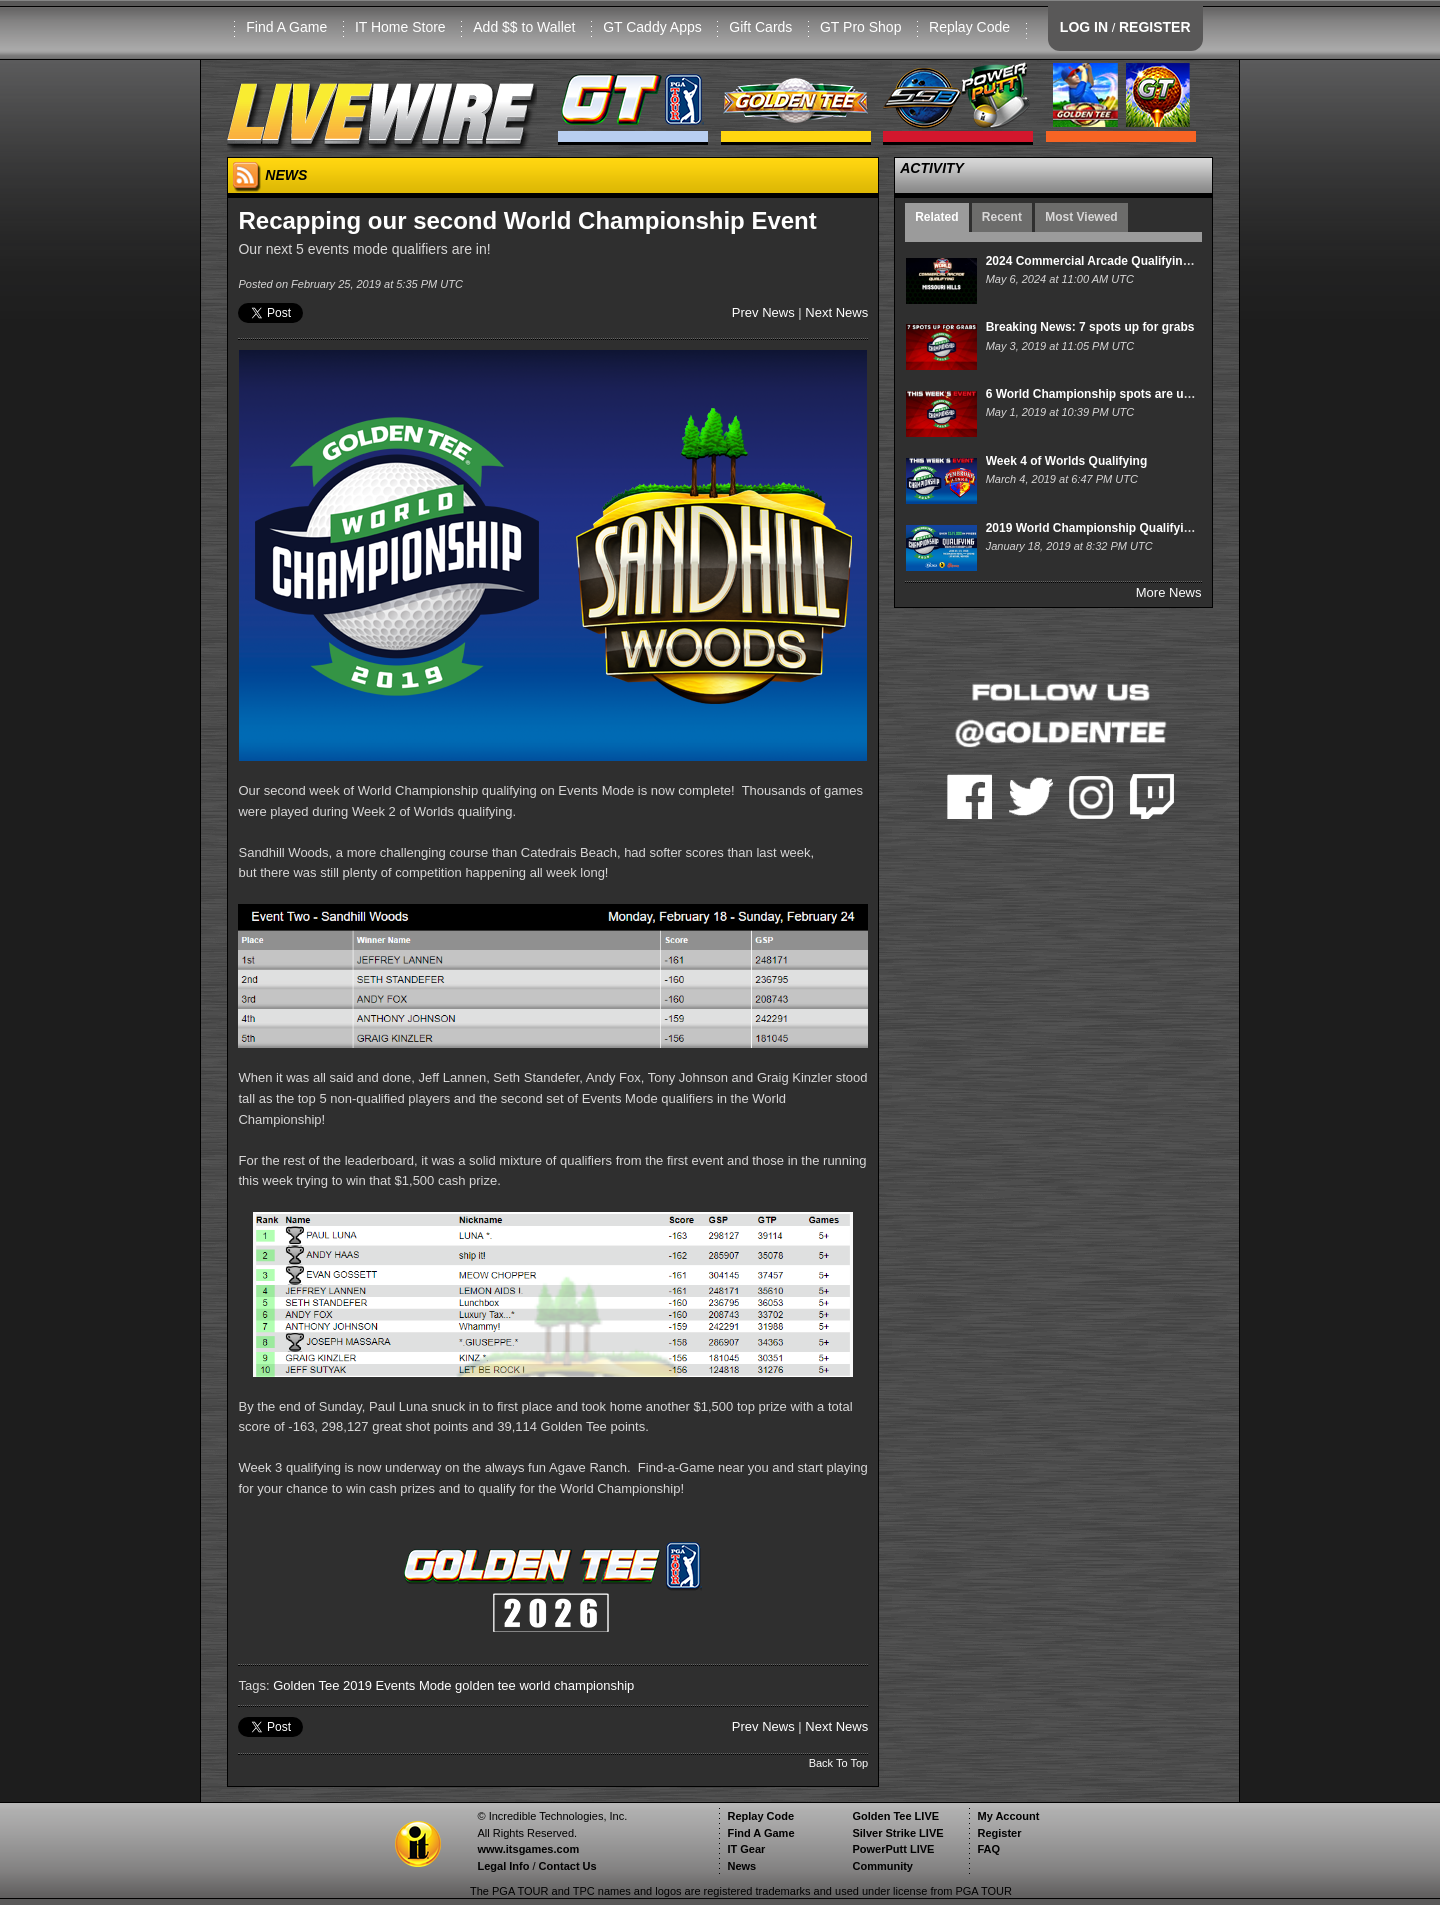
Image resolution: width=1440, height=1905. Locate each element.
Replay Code (969, 27)
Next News (836, 312)
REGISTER (1155, 27)
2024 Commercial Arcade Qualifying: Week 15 (1115, 261)
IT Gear (746, 1849)
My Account (1008, 1816)
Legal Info (503, 1866)
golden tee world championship (544, 1685)
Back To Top (839, 1763)
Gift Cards (760, 27)
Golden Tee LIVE (895, 1816)
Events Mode (414, 1685)
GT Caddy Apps (652, 27)
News (741, 1866)
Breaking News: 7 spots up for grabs (1090, 327)
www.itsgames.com (528, 1849)
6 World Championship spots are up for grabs (1116, 394)
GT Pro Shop (860, 27)
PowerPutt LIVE (893, 1849)
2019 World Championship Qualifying (1092, 528)
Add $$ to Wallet (524, 27)
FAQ (988, 1849)
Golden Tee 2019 (322, 1685)
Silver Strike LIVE (897, 1833)
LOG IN (1084, 27)
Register (999, 1833)
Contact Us (568, 1866)
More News (1169, 592)
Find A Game (286, 27)
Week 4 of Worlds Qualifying (1067, 461)
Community (882, 1866)
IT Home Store (400, 27)
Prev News (763, 312)
